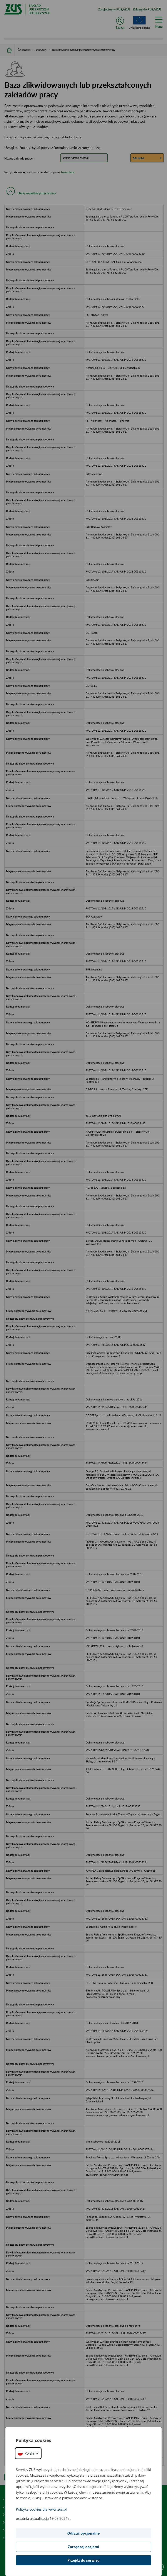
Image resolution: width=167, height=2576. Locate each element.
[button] (28, 2453)
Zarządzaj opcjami (83, 2546)
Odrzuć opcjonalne (83, 2533)
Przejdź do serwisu (83, 2560)
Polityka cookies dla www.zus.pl (41, 2509)
